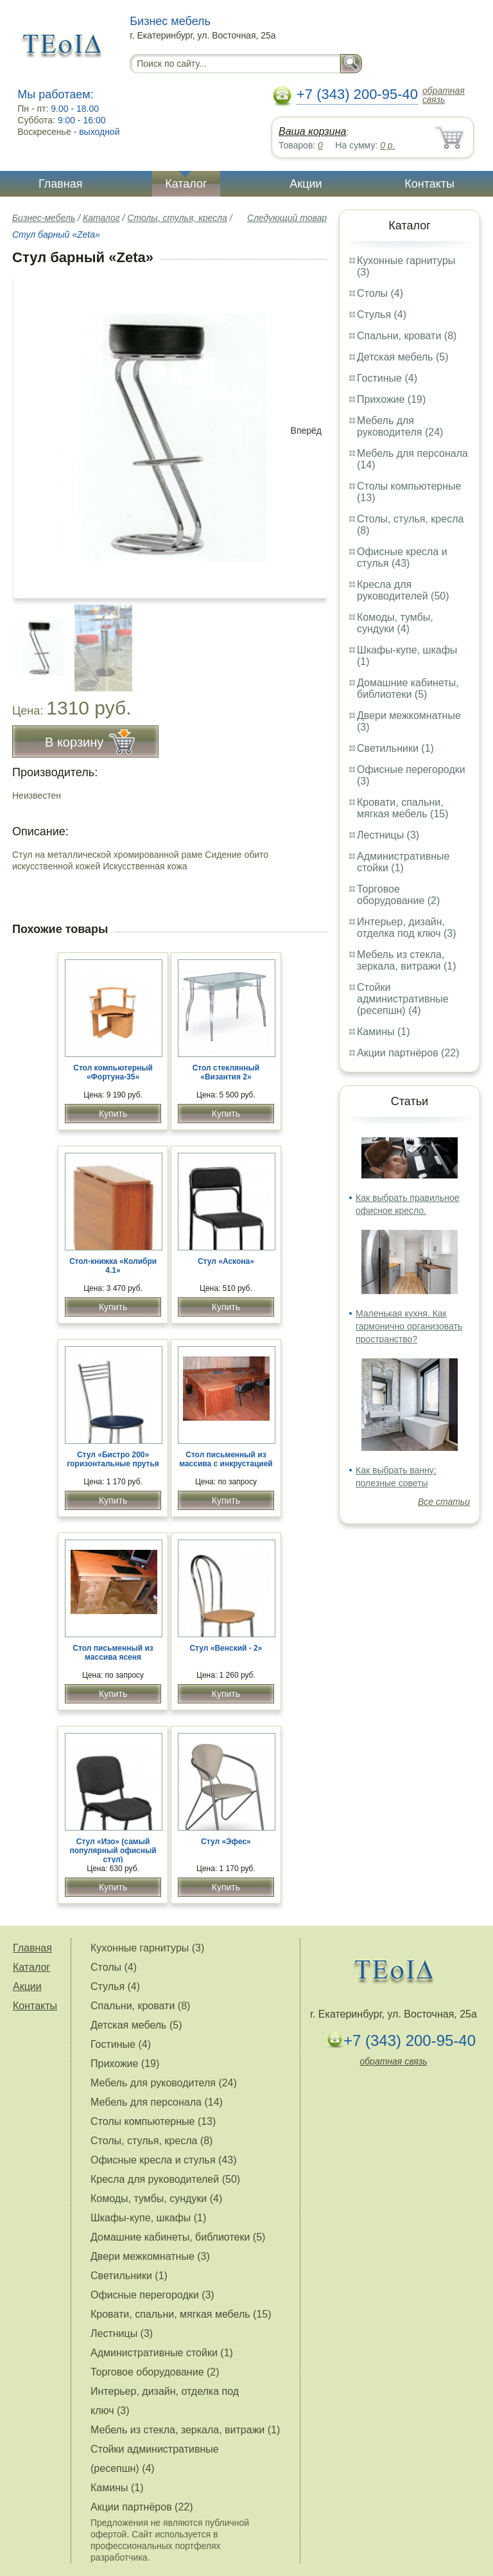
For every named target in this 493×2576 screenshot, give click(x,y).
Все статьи (444, 1502)
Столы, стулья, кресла (177, 218)
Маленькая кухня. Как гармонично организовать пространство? (409, 1326)
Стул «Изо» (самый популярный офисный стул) (112, 1850)
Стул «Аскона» (226, 1261)
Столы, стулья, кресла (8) (151, 2140)
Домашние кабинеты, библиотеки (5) (408, 688)
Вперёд (306, 430)
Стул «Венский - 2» (225, 1648)
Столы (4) (380, 293)
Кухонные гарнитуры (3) (147, 1947)
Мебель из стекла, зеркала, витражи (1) (406, 960)
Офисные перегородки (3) (152, 2294)
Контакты (429, 183)
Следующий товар (287, 218)
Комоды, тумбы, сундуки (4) (395, 623)
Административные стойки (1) (403, 862)
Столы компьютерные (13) (153, 2121)
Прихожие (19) (391, 399)
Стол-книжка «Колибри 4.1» (113, 1266)
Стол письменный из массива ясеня (113, 1653)
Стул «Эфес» (226, 1841)
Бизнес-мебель (43, 218)
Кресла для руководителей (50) (403, 590)
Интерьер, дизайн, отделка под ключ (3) (406, 927)
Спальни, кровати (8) (406, 335)
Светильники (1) (395, 748)
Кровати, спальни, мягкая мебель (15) (403, 808)
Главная (61, 183)
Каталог (186, 183)
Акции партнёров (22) (408, 1052)
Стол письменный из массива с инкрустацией (226, 1459)
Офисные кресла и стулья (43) (402, 557)
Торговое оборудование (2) (398, 895)
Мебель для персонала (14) (157, 2102)
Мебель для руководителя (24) (400, 426)
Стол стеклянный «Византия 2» (226, 1072)
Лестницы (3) (388, 835)
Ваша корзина (312, 131)
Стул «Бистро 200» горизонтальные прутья (113, 1459)
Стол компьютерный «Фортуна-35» (113, 1072)
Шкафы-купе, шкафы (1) (148, 2217)
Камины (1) (383, 1031)
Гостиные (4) (387, 378)
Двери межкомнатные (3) (150, 2256)
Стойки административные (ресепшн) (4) (403, 999)
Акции (306, 183)
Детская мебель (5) (402, 356)
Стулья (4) (381, 314)
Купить (113, 1113)
